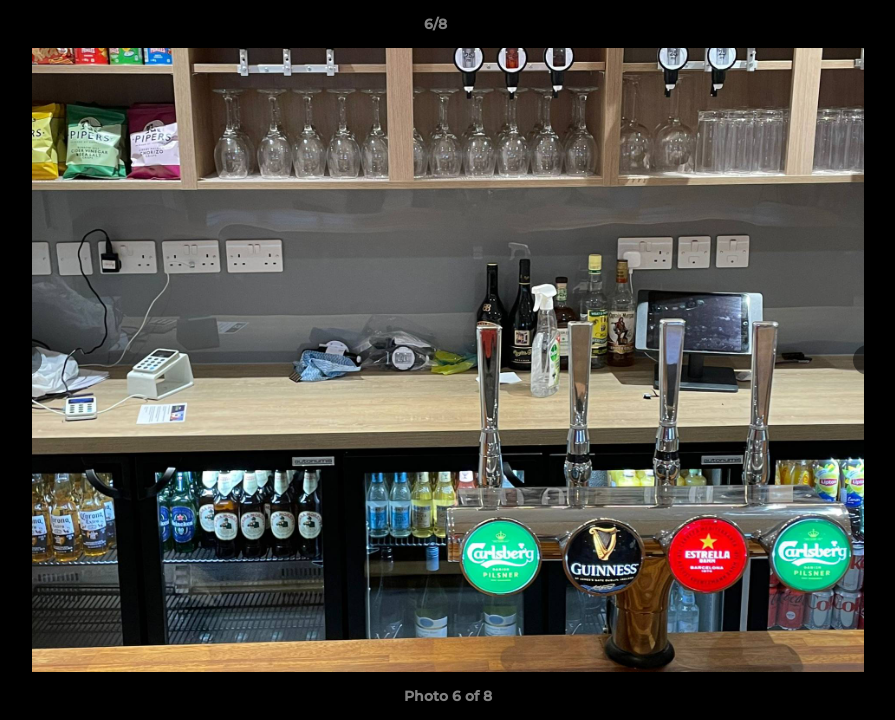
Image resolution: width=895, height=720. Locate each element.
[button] (811, 29)
